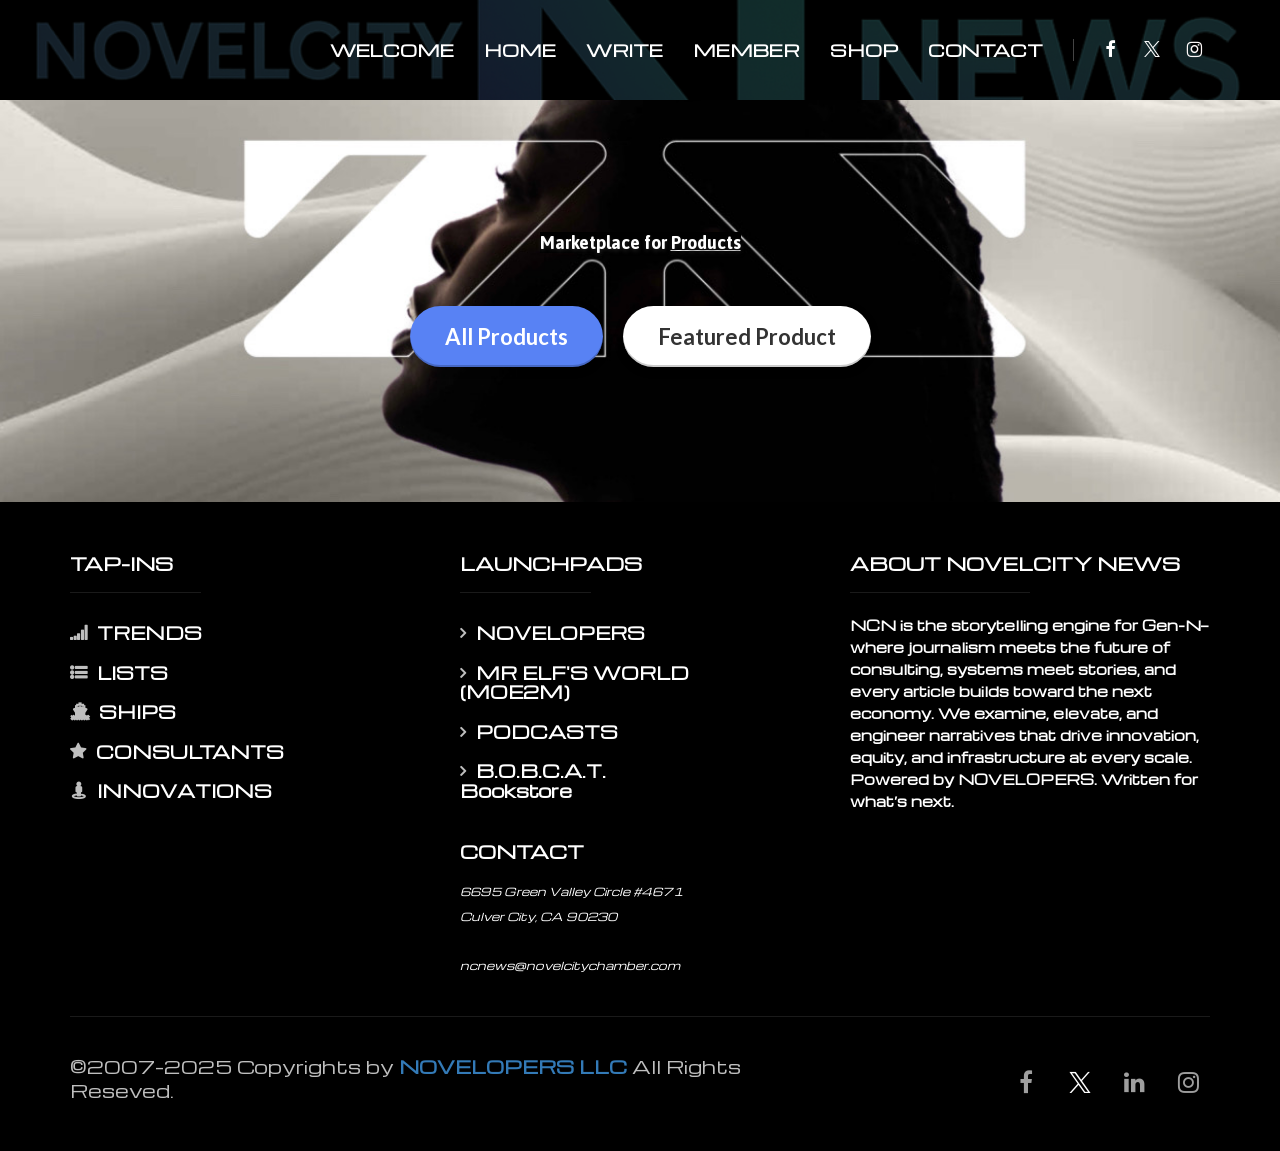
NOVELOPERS (552, 633)
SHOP (864, 49)
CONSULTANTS (177, 752)
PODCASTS (539, 732)
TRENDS (136, 633)
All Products (506, 336)
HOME (520, 49)
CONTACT (985, 49)
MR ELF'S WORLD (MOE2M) (574, 682)
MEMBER (746, 49)
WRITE (624, 49)
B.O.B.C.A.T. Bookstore (533, 780)
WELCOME (392, 49)
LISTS (119, 673)
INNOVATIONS (171, 791)
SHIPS (123, 712)
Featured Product (747, 336)
